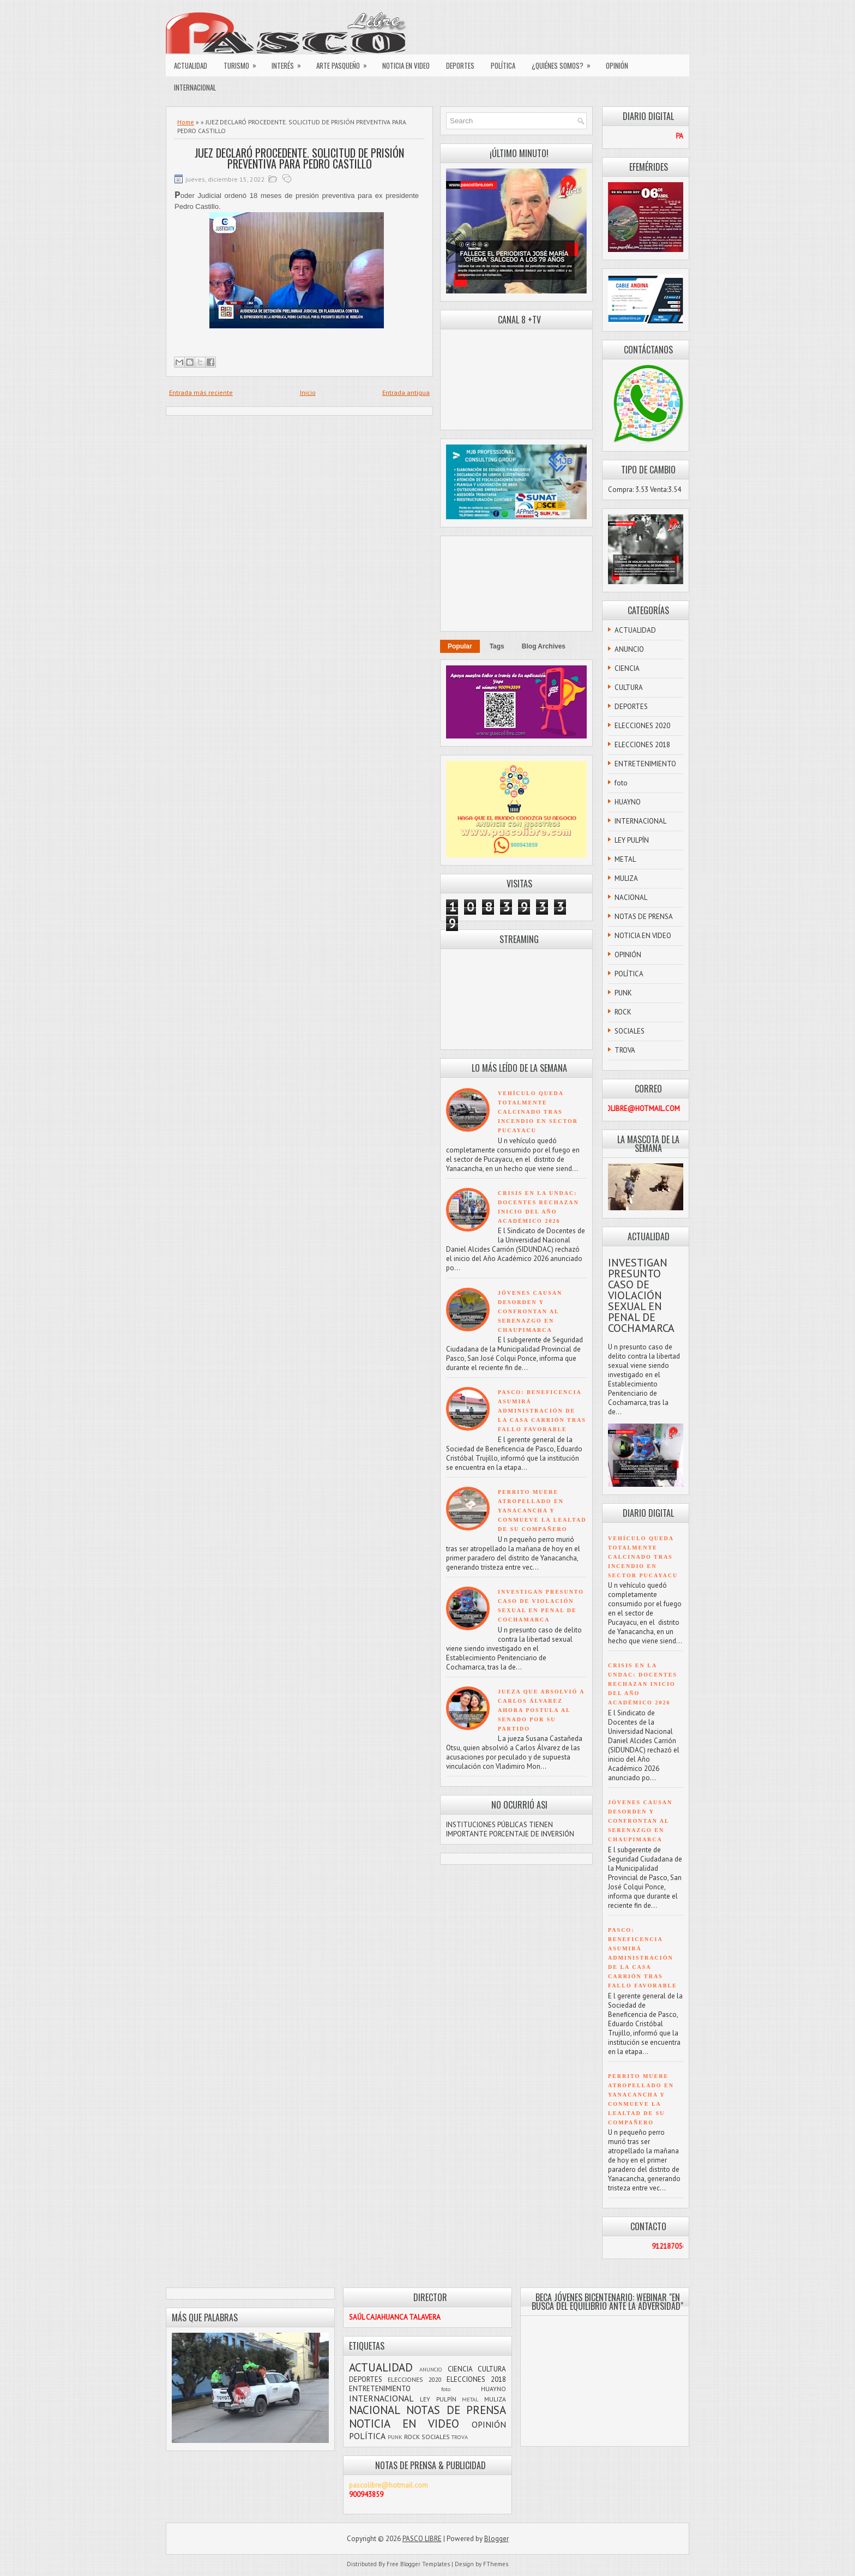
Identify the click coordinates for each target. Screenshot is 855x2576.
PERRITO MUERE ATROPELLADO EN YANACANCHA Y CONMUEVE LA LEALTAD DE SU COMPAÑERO (542, 1510)
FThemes (495, 2564)
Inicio (308, 392)
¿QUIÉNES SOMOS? (565, 63)
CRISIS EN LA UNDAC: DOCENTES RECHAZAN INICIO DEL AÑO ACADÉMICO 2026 (642, 1684)
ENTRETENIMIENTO (645, 763)
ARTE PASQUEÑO (345, 63)
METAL (625, 859)
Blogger (496, 2538)
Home (185, 122)
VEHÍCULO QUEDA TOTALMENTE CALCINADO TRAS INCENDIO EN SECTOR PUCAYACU (538, 1111)
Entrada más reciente (201, 392)
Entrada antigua (406, 392)
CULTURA (629, 687)
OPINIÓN (617, 65)
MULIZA (626, 878)
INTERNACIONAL (195, 87)
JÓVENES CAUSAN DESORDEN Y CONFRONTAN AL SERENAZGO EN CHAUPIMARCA (530, 1311)
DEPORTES (460, 65)
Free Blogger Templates (418, 2564)
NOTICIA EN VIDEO (406, 65)
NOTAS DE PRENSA (644, 916)
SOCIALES (630, 1031)
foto (621, 783)
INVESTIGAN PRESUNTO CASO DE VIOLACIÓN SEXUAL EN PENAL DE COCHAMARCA (641, 1295)
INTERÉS (290, 63)
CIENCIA (627, 668)
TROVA (625, 1050)
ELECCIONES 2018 (642, 744)
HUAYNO (628, 802)
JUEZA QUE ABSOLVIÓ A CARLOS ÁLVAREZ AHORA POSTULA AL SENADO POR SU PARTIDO (541, 1710)
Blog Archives (543, 646)
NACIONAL (631, 897)
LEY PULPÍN (632, 840)
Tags (497, 646)
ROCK (623, 1012)
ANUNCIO (629, 649)
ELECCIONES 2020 (642, 725)
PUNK (623, 993)
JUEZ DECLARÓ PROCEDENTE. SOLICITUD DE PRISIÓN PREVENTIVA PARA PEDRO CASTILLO (299, 158)
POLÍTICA (503, 65)
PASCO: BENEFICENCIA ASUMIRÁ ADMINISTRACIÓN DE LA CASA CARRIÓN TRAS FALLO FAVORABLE (542, 1410)
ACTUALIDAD (190, 65)
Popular (460, 646)
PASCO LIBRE (422, 2538)
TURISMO (243, 63)
